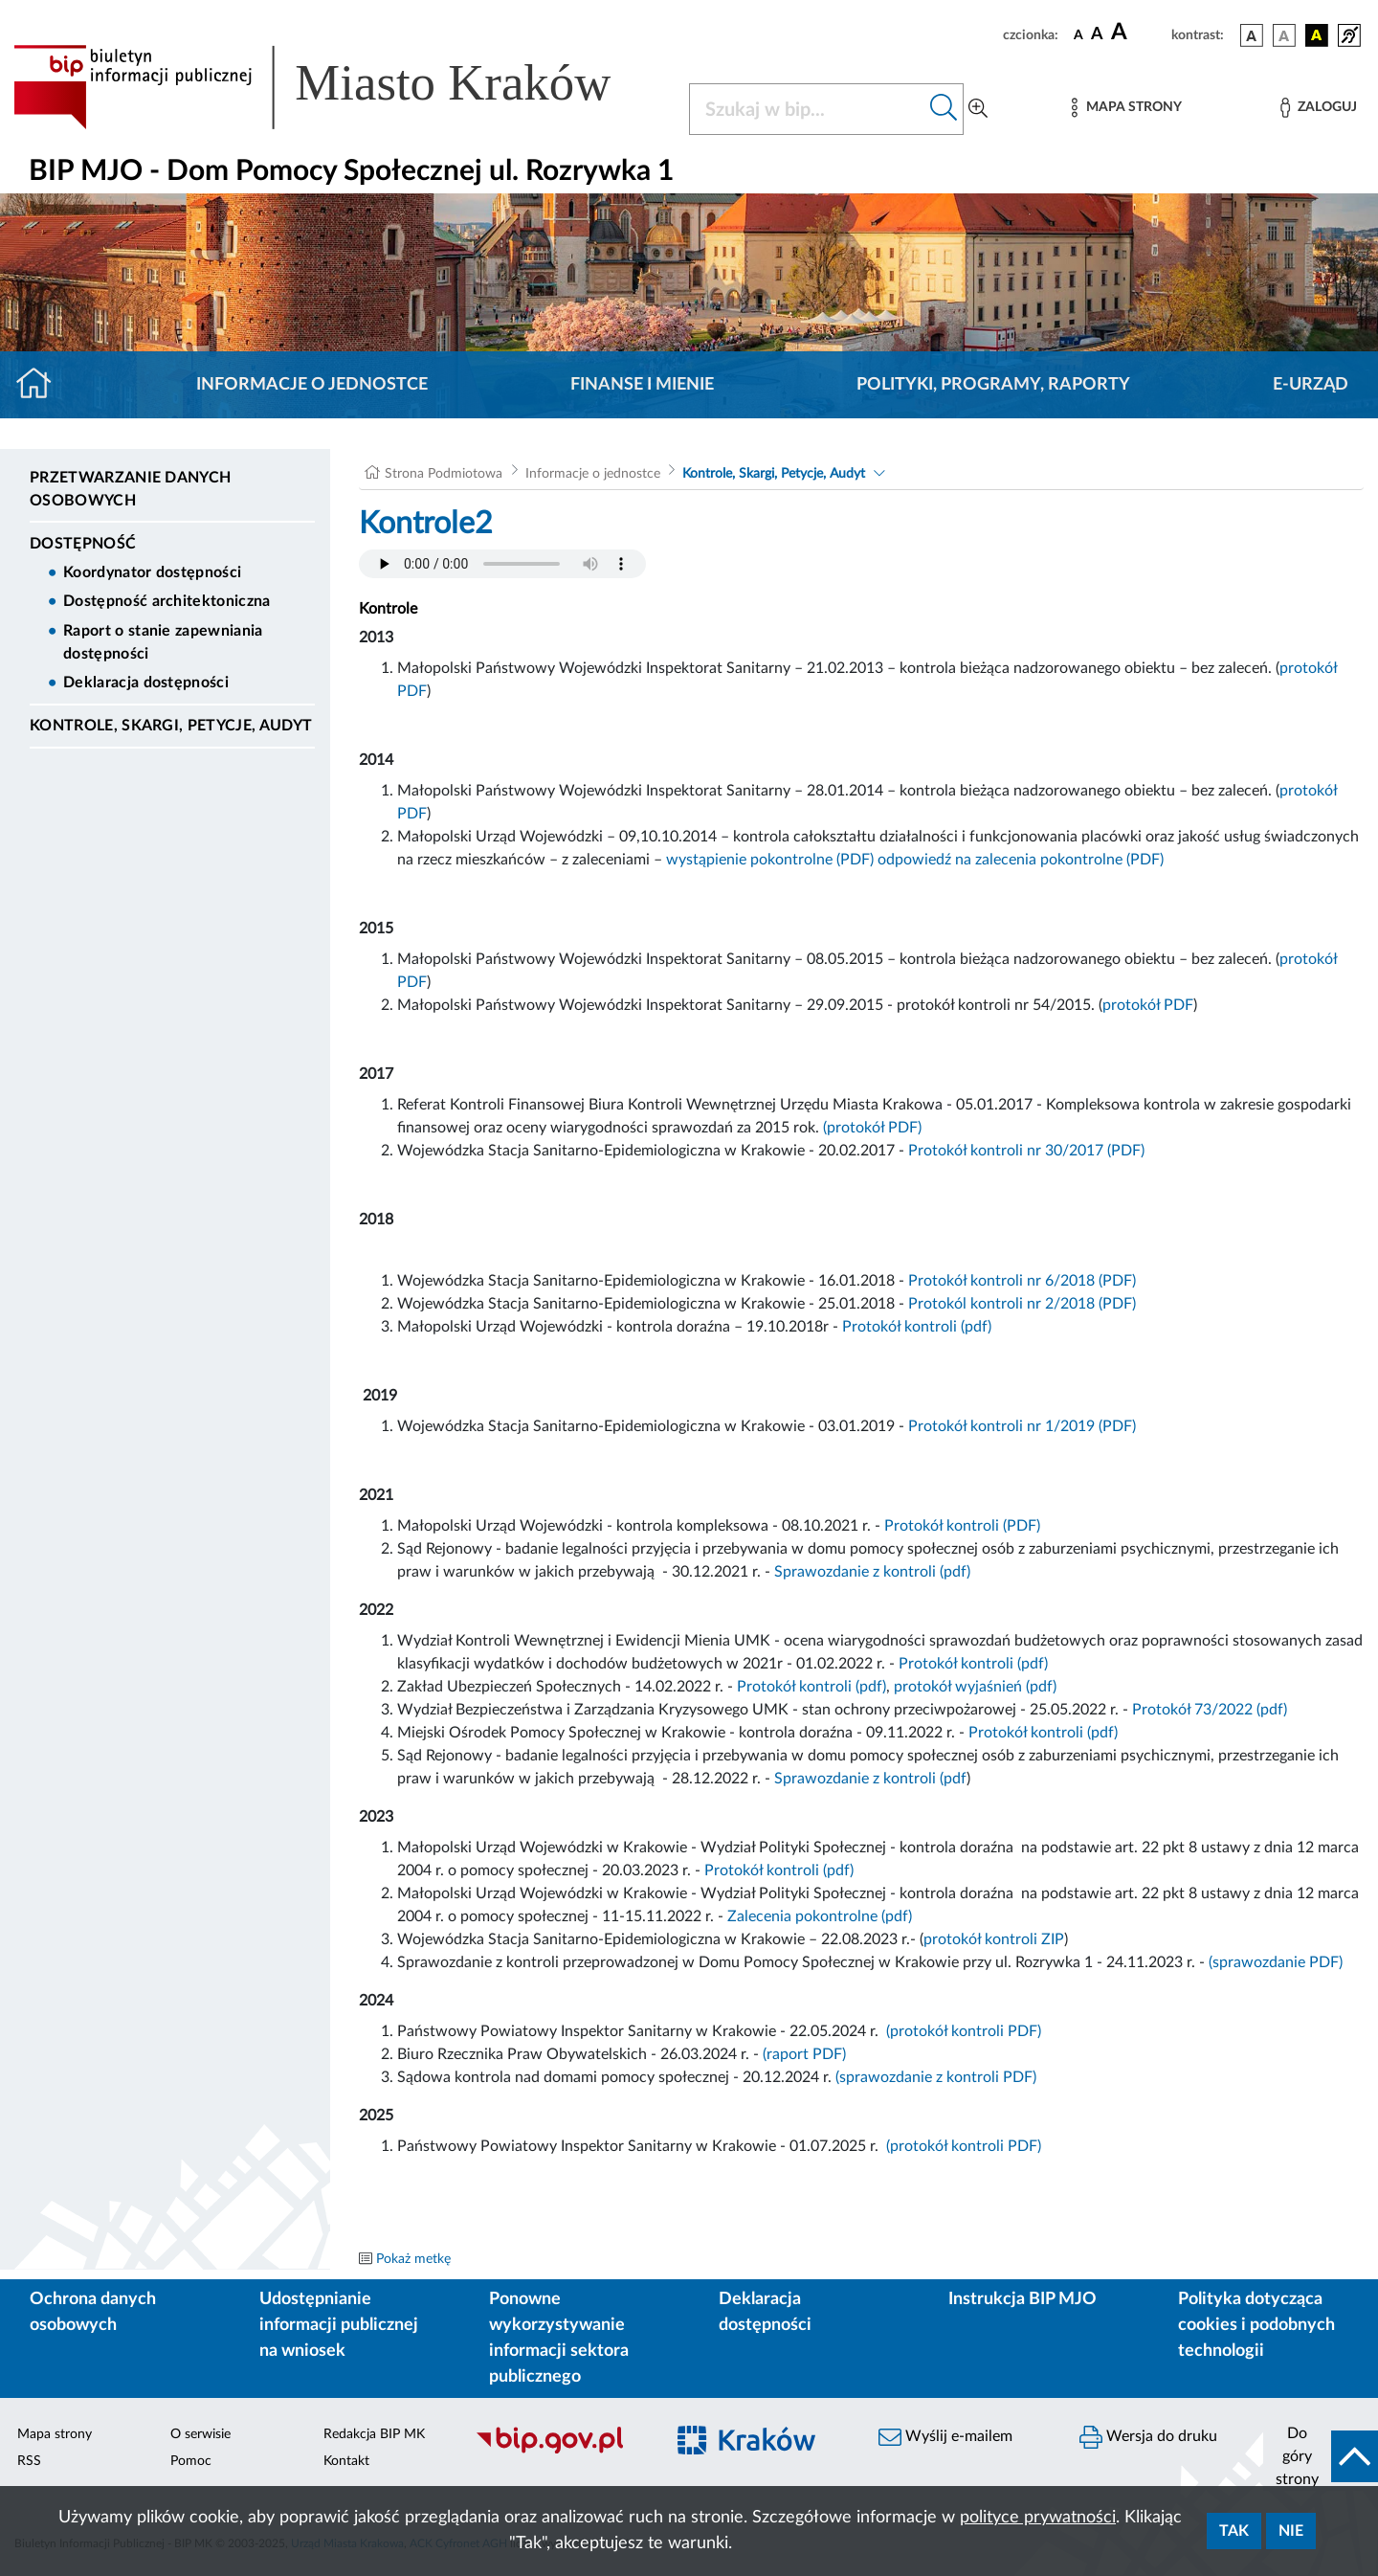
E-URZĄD (1310, 384)
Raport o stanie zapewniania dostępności (163, 642)
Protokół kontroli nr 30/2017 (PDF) (1026, 1150)
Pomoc (190, 2461)
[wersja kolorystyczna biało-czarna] (1284, 35)
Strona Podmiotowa (443, 474)
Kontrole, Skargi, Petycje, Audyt (171, 725)
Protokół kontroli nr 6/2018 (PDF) (1022, 1280)
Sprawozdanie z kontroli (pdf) (872, 1571)
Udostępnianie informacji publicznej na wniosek (338, 2325)
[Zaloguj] (1318, 108)
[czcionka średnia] (1097, 35)
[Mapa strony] (1126, 108)
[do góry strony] (1320, 2456)
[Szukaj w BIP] (807, 109)
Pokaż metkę (413, 2259)
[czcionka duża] (1138, 32)
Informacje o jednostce (312, 384)
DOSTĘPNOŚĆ (83, 543)
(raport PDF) (804, 2054)
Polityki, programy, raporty (993, 384)
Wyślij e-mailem (945, 2437)
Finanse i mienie (642, 384)
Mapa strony (54, 2434)
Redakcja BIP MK (374, 2434)
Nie (1290, 2531)
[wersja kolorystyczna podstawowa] (1251, 35)
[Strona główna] (41, 385)
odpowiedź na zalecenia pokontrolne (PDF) (1021, 859)
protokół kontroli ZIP (993, 1939)
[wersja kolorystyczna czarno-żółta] (1316, 35)
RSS (29, 2461)
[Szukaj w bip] (944, 109)
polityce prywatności (1038, 2517)
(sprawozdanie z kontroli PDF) (935, 2077)
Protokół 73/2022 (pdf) (1209, 1709)
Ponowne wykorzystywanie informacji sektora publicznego (559, 2338)
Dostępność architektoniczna (167, 601)
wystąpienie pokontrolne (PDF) (770, 859)
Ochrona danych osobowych (93, 2312)
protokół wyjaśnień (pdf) (975, 1686)
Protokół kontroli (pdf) (916, 1326)
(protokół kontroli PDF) (963, 2031)
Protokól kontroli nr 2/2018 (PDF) (1022, 1303)
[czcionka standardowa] (1078, 34)
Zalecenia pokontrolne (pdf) (819, 1916)
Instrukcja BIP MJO (1022, 2299)
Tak (1234, 2531)
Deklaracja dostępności (146, 682)
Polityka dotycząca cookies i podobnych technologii (1256, 2325)
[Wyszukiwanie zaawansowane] (978, 109)
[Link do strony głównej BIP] (339, 87)
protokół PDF (1147, 1005)
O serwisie (200, 2434)
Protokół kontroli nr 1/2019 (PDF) (1022, 1426)
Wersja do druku (1148, 2437)
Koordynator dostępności (152, 572)
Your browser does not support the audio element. (502, 563)
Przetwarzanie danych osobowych (130, 489)
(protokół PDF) (872, 1127)
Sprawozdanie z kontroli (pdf (870, 1778)
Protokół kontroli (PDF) (962, 1526)
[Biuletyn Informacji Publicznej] (560, 2450)
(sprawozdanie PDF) (1276, 1962)
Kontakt (346, 2461)
